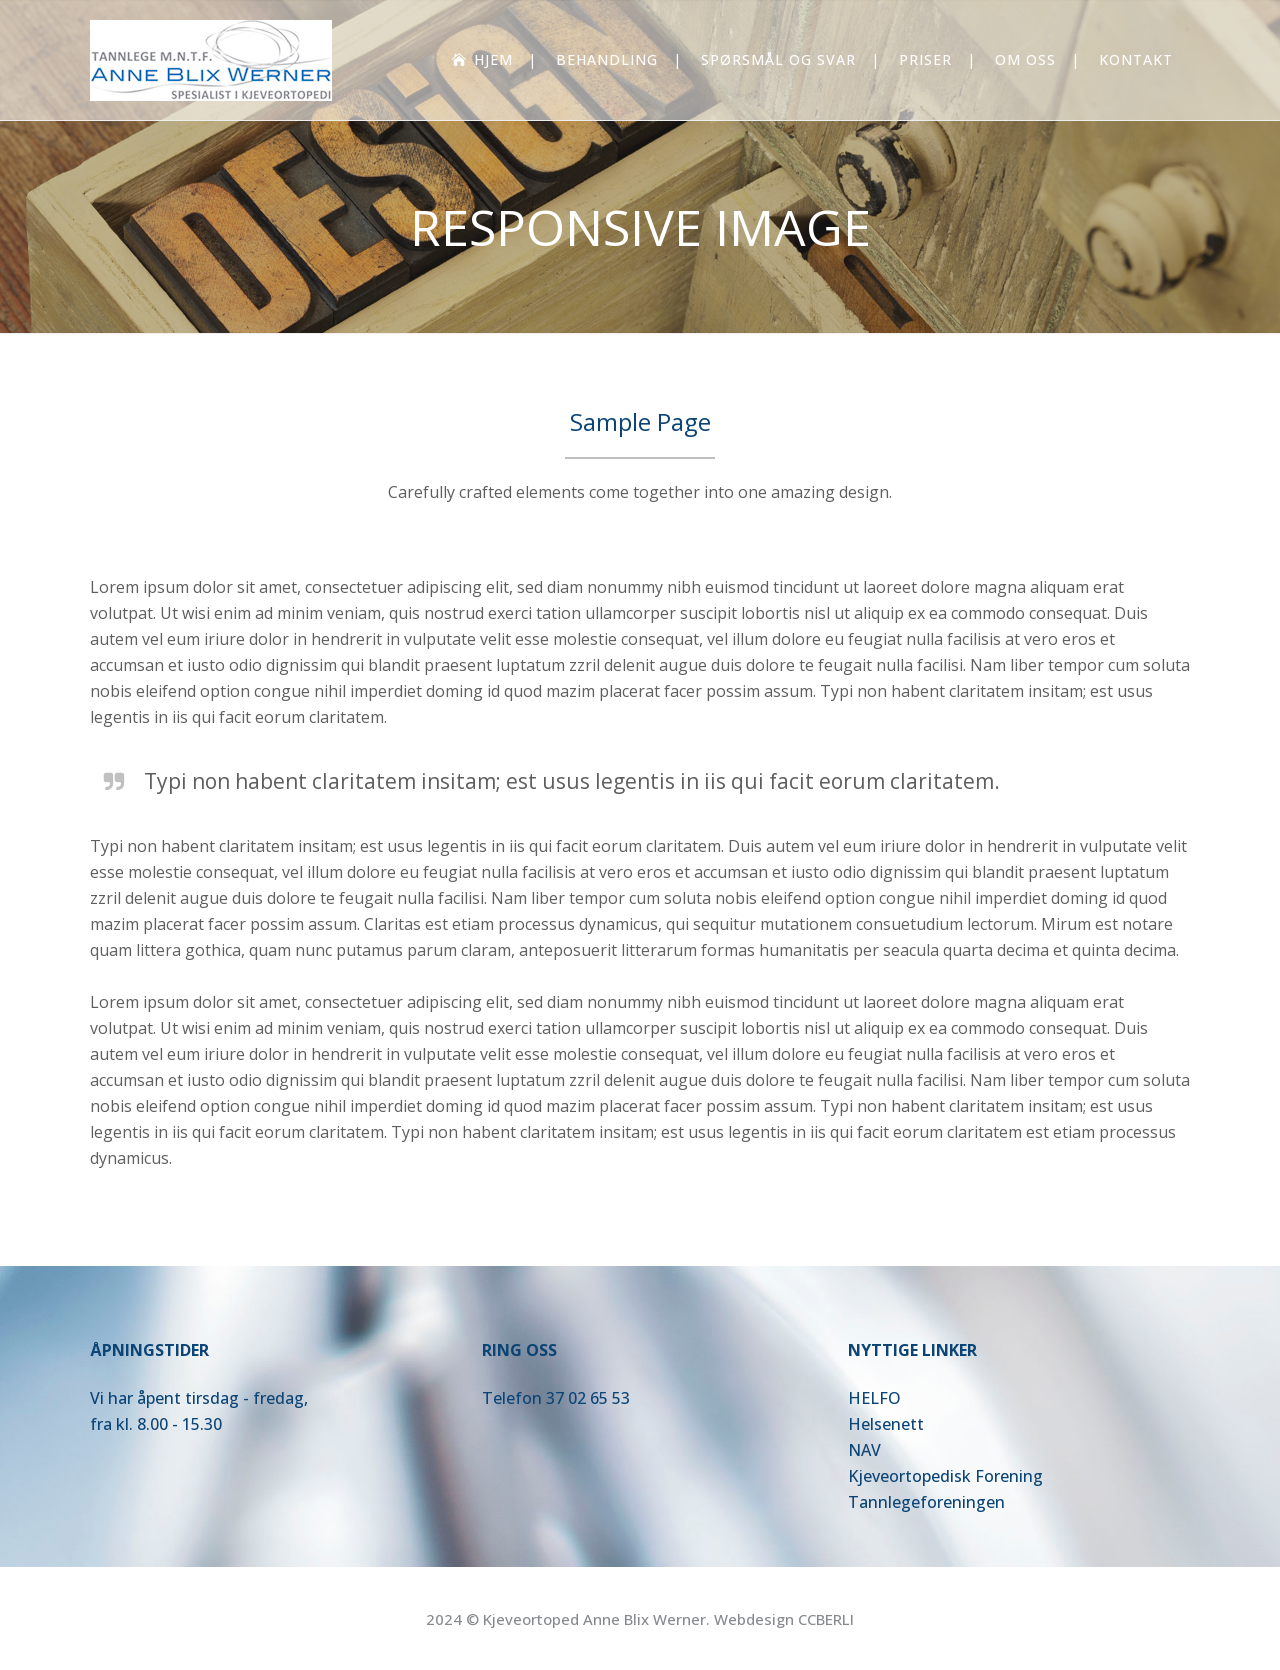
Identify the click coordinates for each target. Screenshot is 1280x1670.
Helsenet (882, 1424)
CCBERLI (826, 1619)
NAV (864, 1450)
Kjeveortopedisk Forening (945, 1476)
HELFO (874, 1398)
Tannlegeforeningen (926, 1502)
